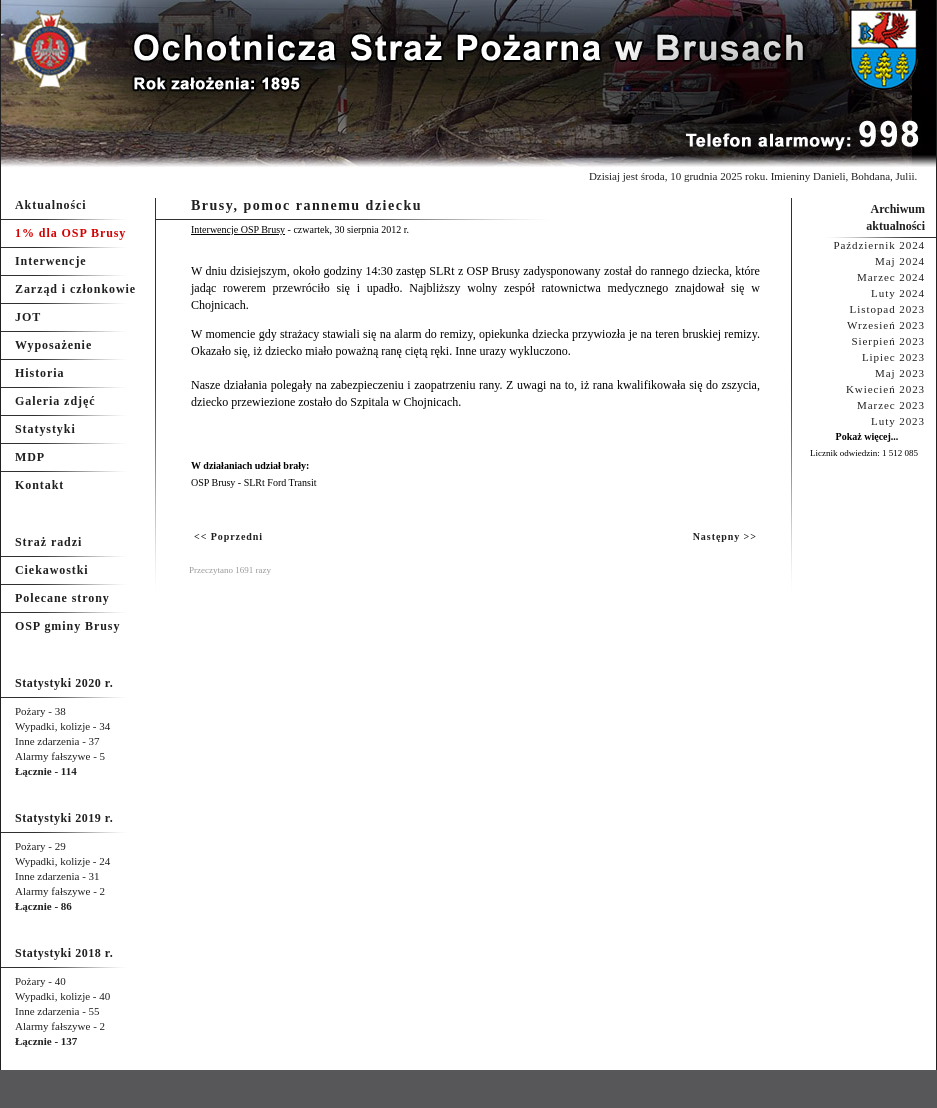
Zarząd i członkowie (75, 289)
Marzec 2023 (891, 405)
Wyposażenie (53, 345)
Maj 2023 (900, 373)
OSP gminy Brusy (67, 626)
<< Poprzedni (228, 536)
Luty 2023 (898, 421)
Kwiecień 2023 (885, 389)
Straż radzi (48, 542)
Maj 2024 (900, 261)
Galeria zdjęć (55, 401)
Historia (39, 373)
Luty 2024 (898, 293)
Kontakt (39, 485)
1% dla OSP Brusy (70, 233)
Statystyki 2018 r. (64, 953)
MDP (30, 457)
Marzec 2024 (891, 277)
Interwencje (51, 261)
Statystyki (45, 429)
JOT (28, 317)
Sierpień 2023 (888, 341)
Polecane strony (62, 598)
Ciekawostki (52, 570)
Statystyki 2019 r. (64, 818)
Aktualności (51, 205)
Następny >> (725, 536)
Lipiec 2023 (893, 357)
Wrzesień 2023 (886, 325)
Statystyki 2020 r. (64, 683)
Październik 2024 (879, 245)
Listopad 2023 (887, 309)
